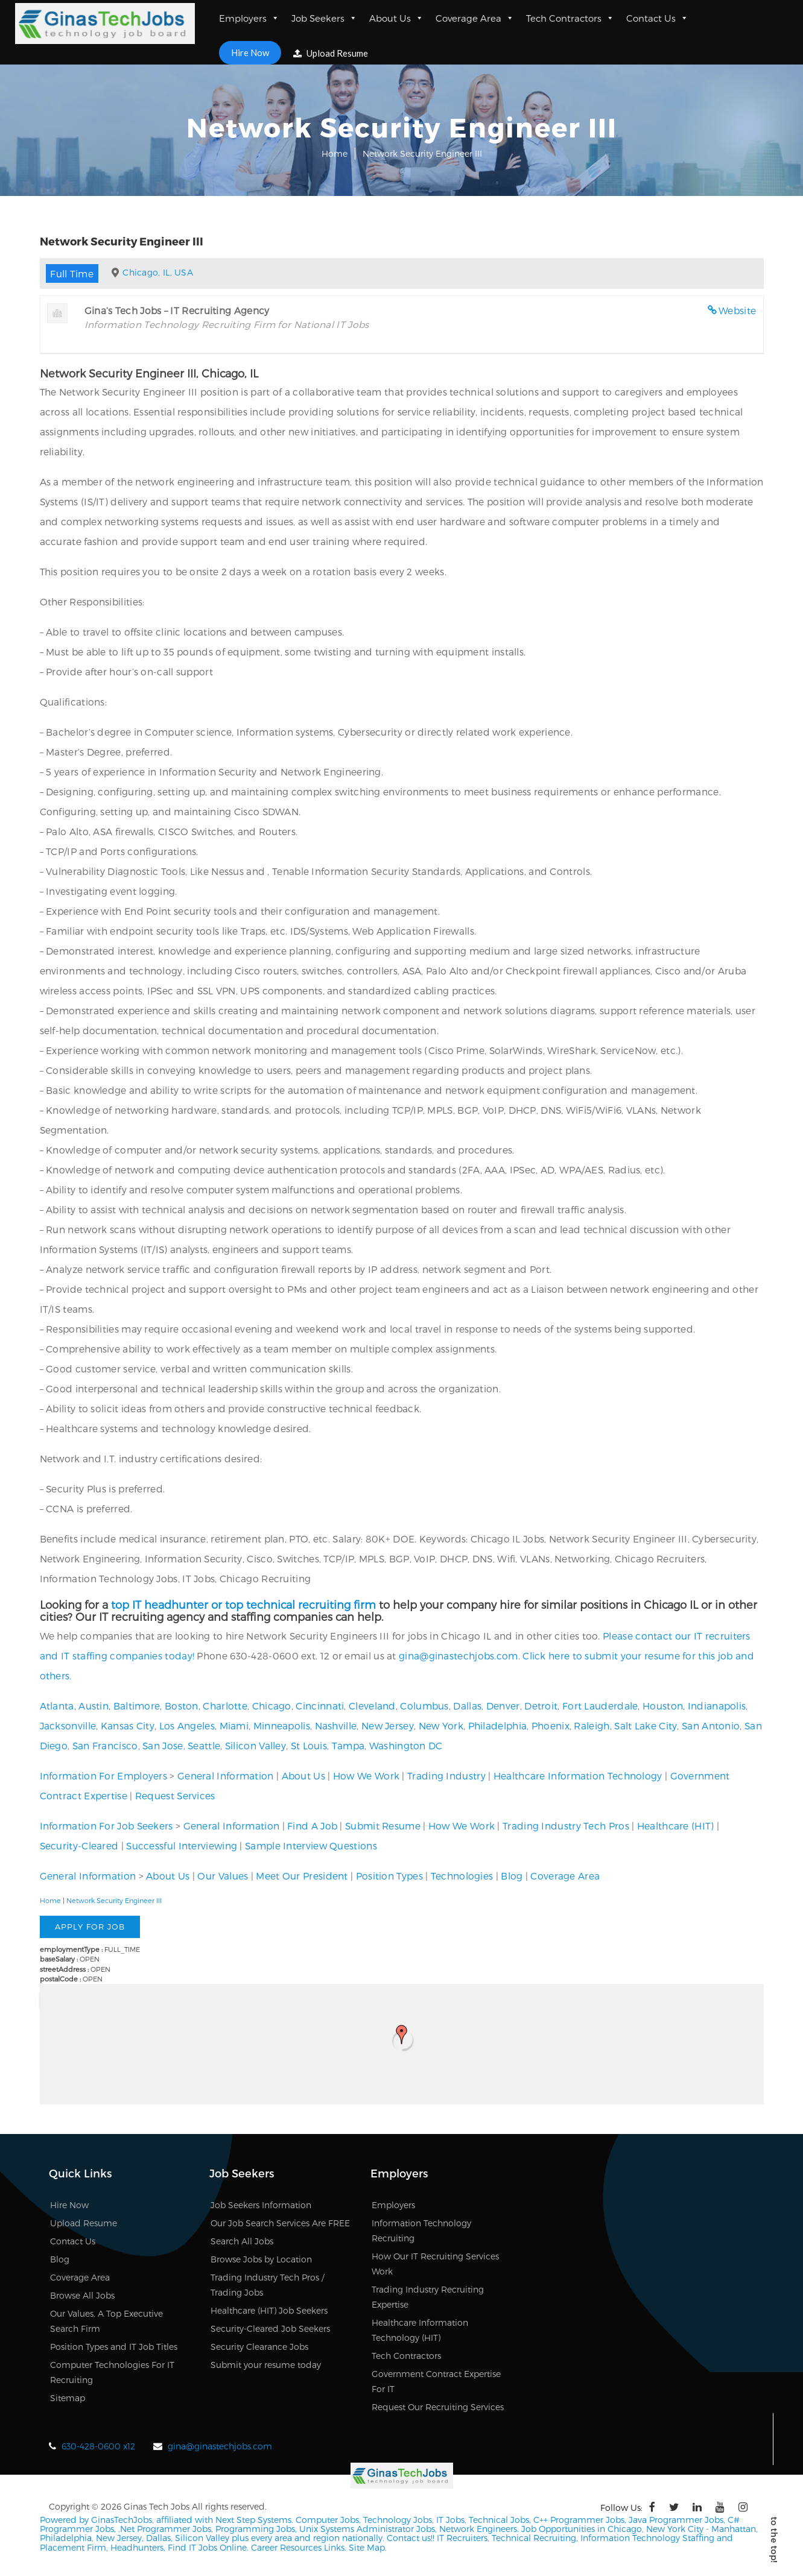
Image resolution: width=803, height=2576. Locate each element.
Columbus (424, 1705)
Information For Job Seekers (106, 1825)
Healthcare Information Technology (578, 1775)
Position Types (389, 1875)
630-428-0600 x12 (98, 2446)
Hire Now (250, 52)
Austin (93, 1705)
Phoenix (551, 1725)
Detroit (540, 1705)
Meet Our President (302, 1875)
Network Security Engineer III (114, 1900)
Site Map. (368, 2547)
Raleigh (591, 1725)
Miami (234, 1725)
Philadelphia (497, 1725)
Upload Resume (330, 53)
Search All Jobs (242, 2241)
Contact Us (657, 18)
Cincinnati (320, 1705)
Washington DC (406, 1745)
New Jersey (387, 1725)
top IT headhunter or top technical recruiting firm (243, 1604)
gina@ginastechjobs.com (458, 1655)
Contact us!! (409, 2538)
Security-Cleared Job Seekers (270, 2328)
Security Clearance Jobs (259, 2346)
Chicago (271, 1705)
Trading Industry (446, 1775)
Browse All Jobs (82, 2295)
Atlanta (57, 1705)
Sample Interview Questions (311, 1845)
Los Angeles (187, 1725)
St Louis (309, 1745)
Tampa (348, 1745)
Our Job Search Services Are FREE (280, 2223)
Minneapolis (281, 1725)
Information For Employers (104, 1775)
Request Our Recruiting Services (438, 2407)
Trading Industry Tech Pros (566, 1825)
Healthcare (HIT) (675, 1825)
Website (737, 310)
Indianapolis (717, 1705)
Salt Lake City (645, 1725)
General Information (225, 1775)
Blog (511, 1875)
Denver (503, 1705)
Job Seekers (324, 18)
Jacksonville (68, 1725)
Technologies (462, 1875)
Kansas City (127, 1725)
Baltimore (136, 1705)
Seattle (204, 1745)
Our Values (222, 1875)
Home (335, 153)
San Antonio (711, 1725)
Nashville (336, 1725)
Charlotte (225, 1705)
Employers (249, 18)
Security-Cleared (79, 1845)
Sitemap (67, 2398)
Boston (181, 1705)
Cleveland (372, 1705)
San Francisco (105, 1745)
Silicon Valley (255, 1745)
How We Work (366, 1775)
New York (441, 1725)
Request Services (175, 1795)
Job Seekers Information (261, 2205)
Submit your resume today (266, 2365)
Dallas (467, 1705)
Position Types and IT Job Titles (113, 2346)
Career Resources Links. (297, 2547)
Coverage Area (475, 18)
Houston (663, 1705)
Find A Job (312, 1825)
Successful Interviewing (181, 1845)
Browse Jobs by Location (261, 2259)
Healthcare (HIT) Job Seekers (269, 2310)
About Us (396, 18)
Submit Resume (383, 1825)
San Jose (162, 1745)
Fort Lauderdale (600, 1705)
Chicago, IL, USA (157, 272)
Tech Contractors (570, 18)
